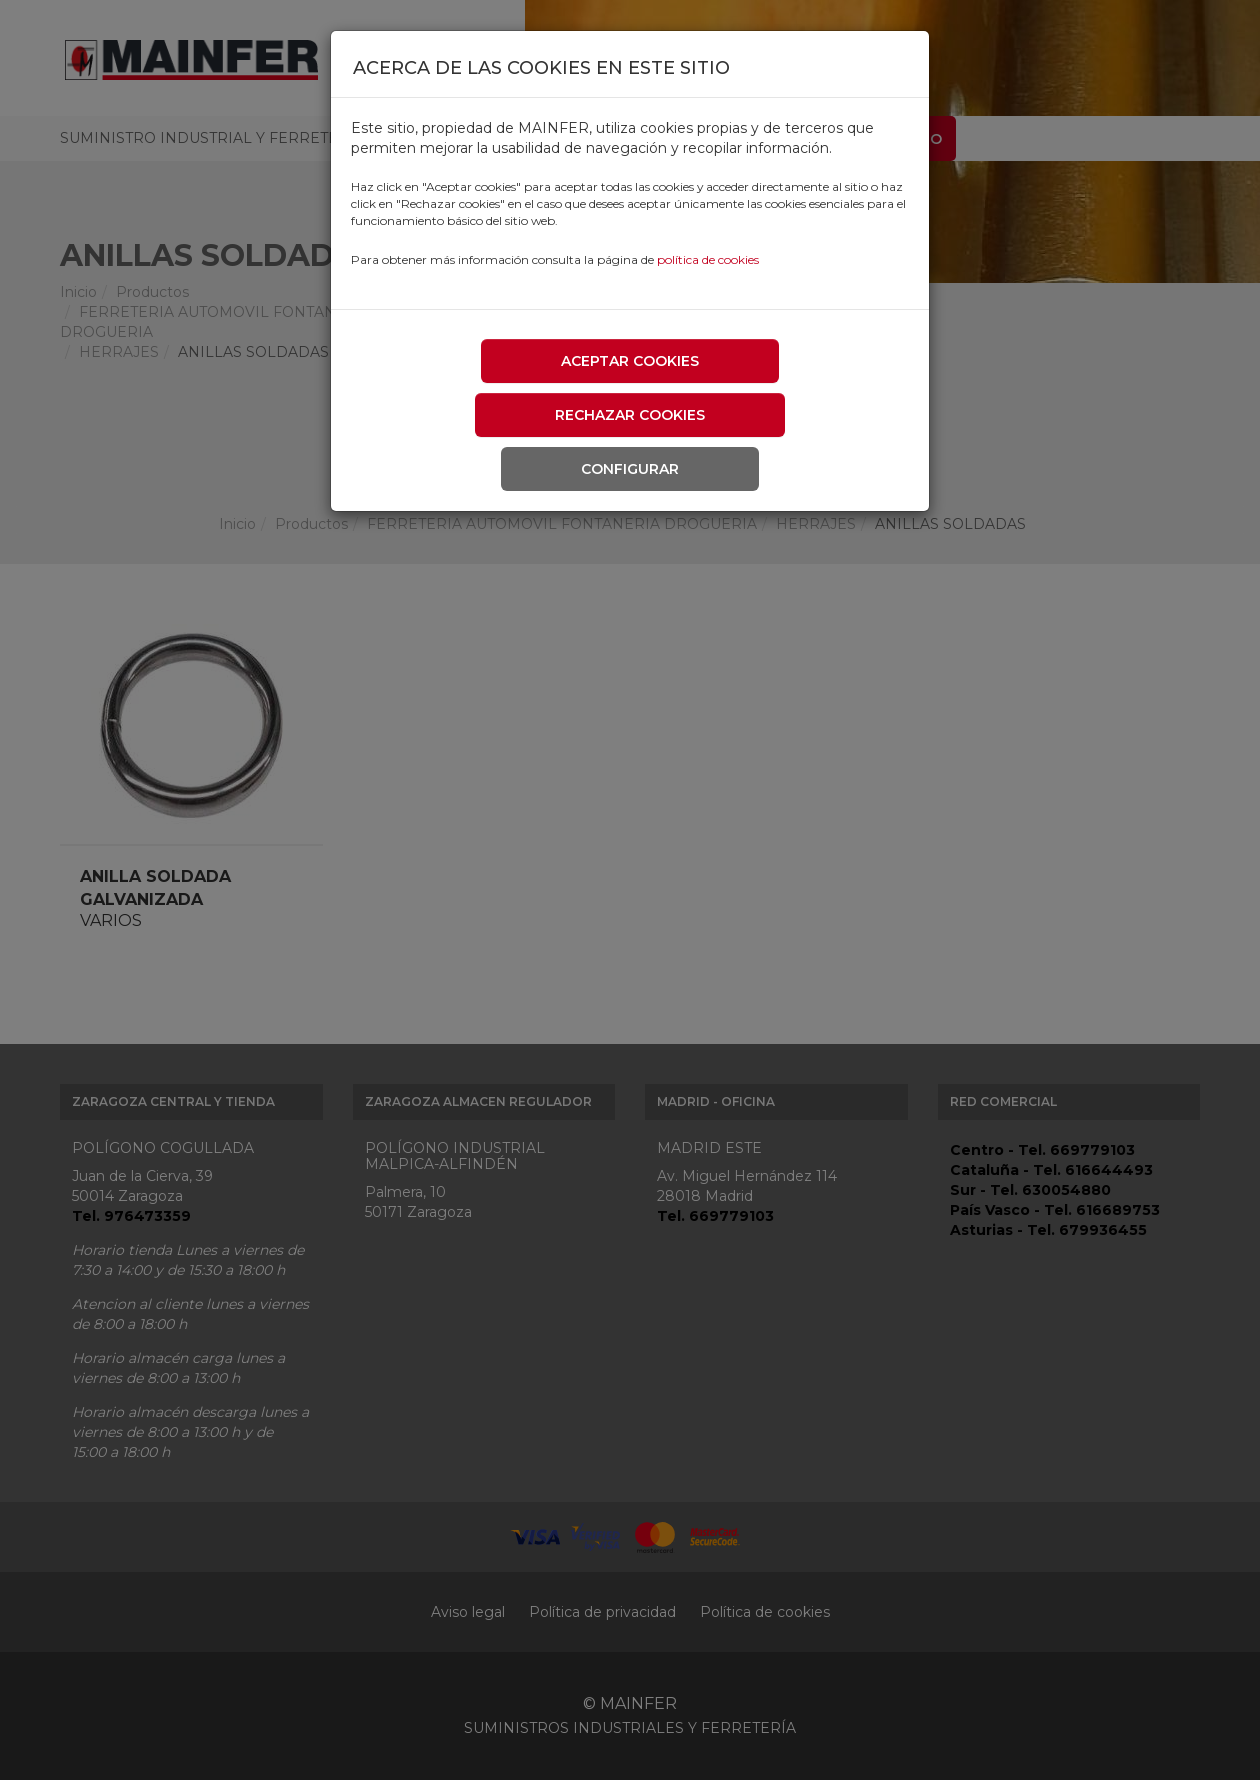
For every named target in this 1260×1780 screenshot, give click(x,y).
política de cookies (708, 259)
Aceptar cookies (630, 361)
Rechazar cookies (630, 415)
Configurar (630, 469)
